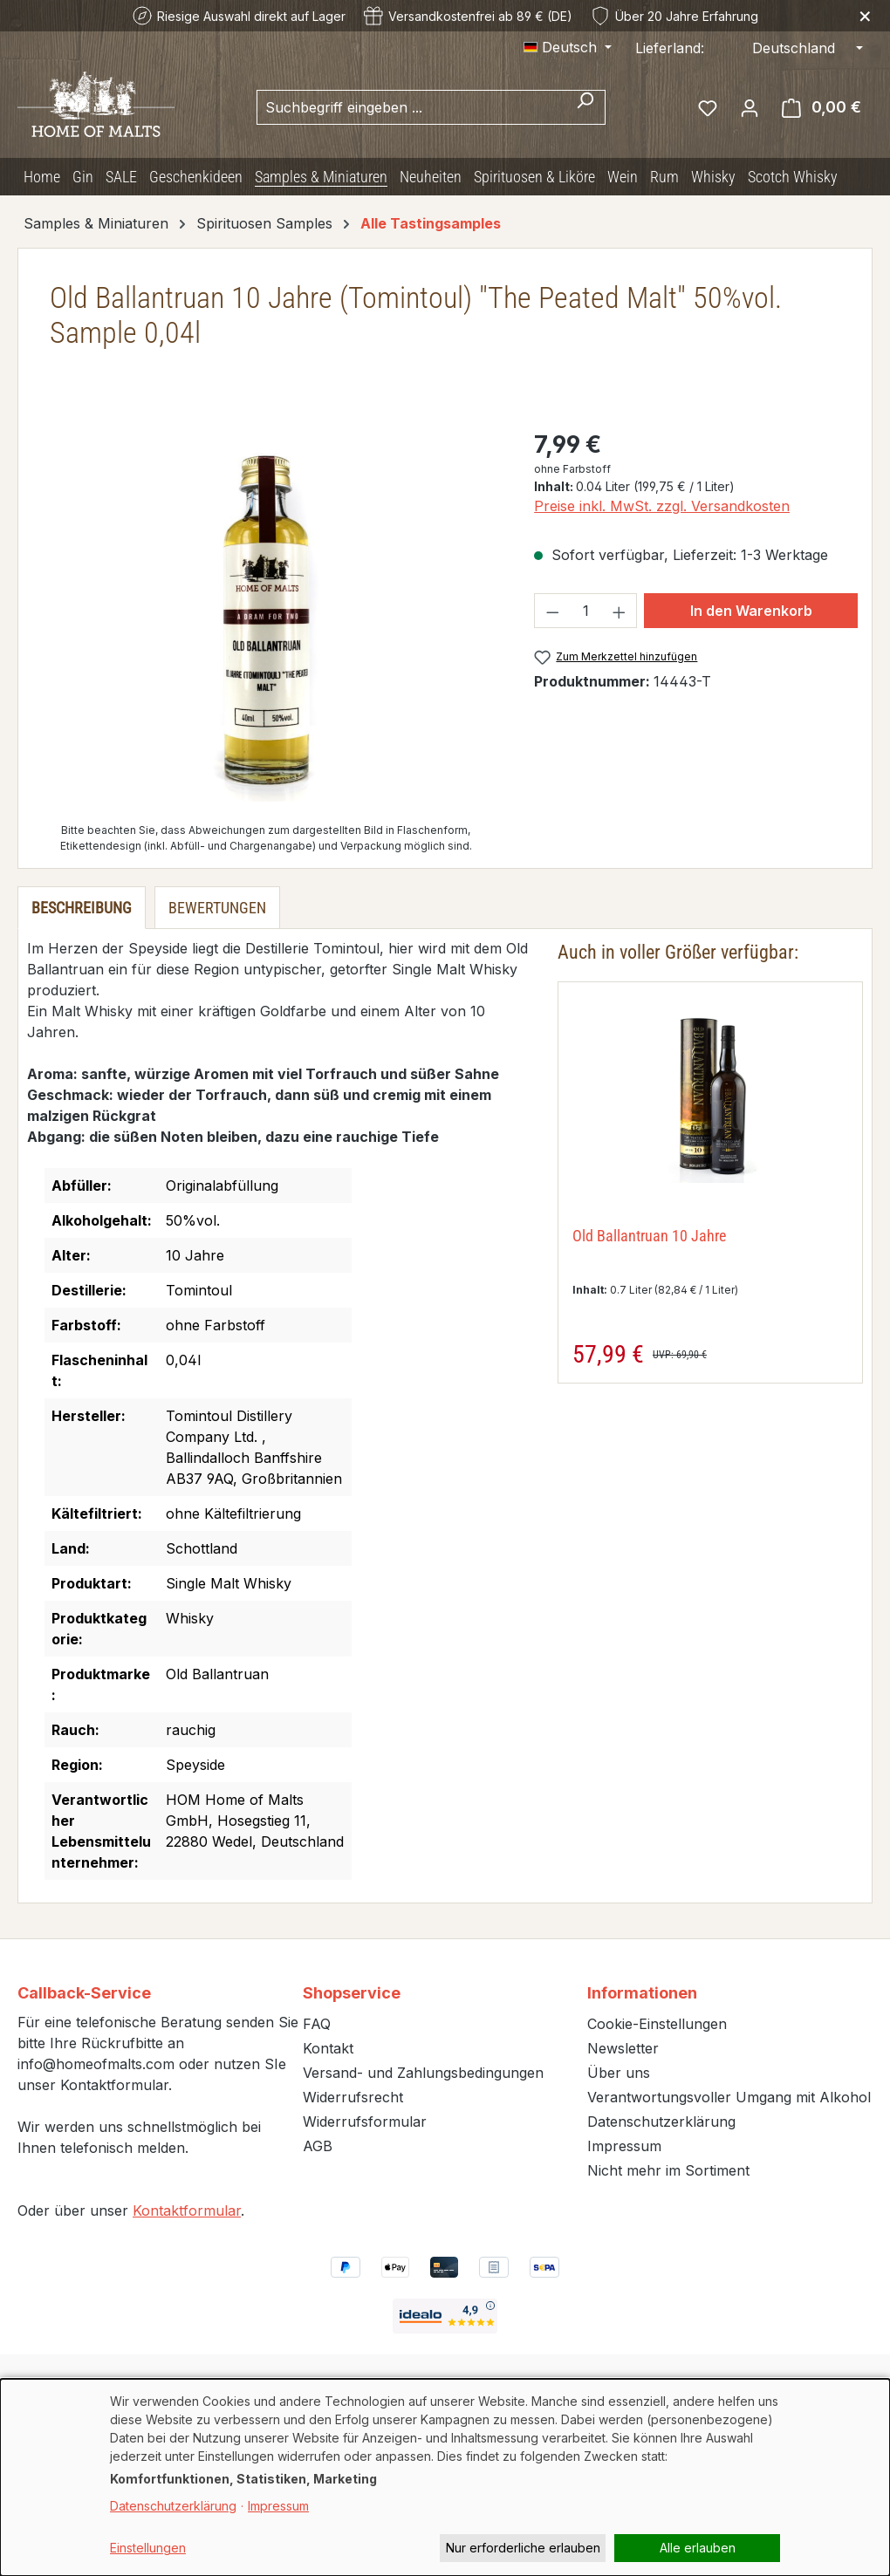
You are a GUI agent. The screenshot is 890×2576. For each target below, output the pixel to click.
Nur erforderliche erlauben (523, 2547)
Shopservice (351, 1993)
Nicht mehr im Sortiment (668, 2170)
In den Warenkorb (751, 610)
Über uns (618, 2072)
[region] (266, 614)
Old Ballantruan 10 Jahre (649, 1236)
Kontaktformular (187, 2210)
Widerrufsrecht (353, 2097)
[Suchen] (585, 107)
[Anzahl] (586, 610)
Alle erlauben (698, 2547)
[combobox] (411, 107)
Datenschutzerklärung (661, 2121)
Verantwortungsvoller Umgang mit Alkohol (729, 2097)
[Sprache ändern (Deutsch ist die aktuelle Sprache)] (567, 47)
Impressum (624, 2146)
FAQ (317, 2024)
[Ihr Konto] (749, 107)
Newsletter (623, 2048)
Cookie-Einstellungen (657, 2024)
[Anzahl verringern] (552, 610)
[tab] (81, 907)
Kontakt (328, 2048)
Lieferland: (669, 48)
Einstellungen (148, 2547)
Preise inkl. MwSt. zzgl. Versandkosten (662, 506)
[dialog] (445, 2477)
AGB (317, 2146)
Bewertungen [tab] (217, 908)
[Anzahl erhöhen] (619, 610)
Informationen (642, 1993)
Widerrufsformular (365, 2121)
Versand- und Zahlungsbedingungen (423, 2072)
